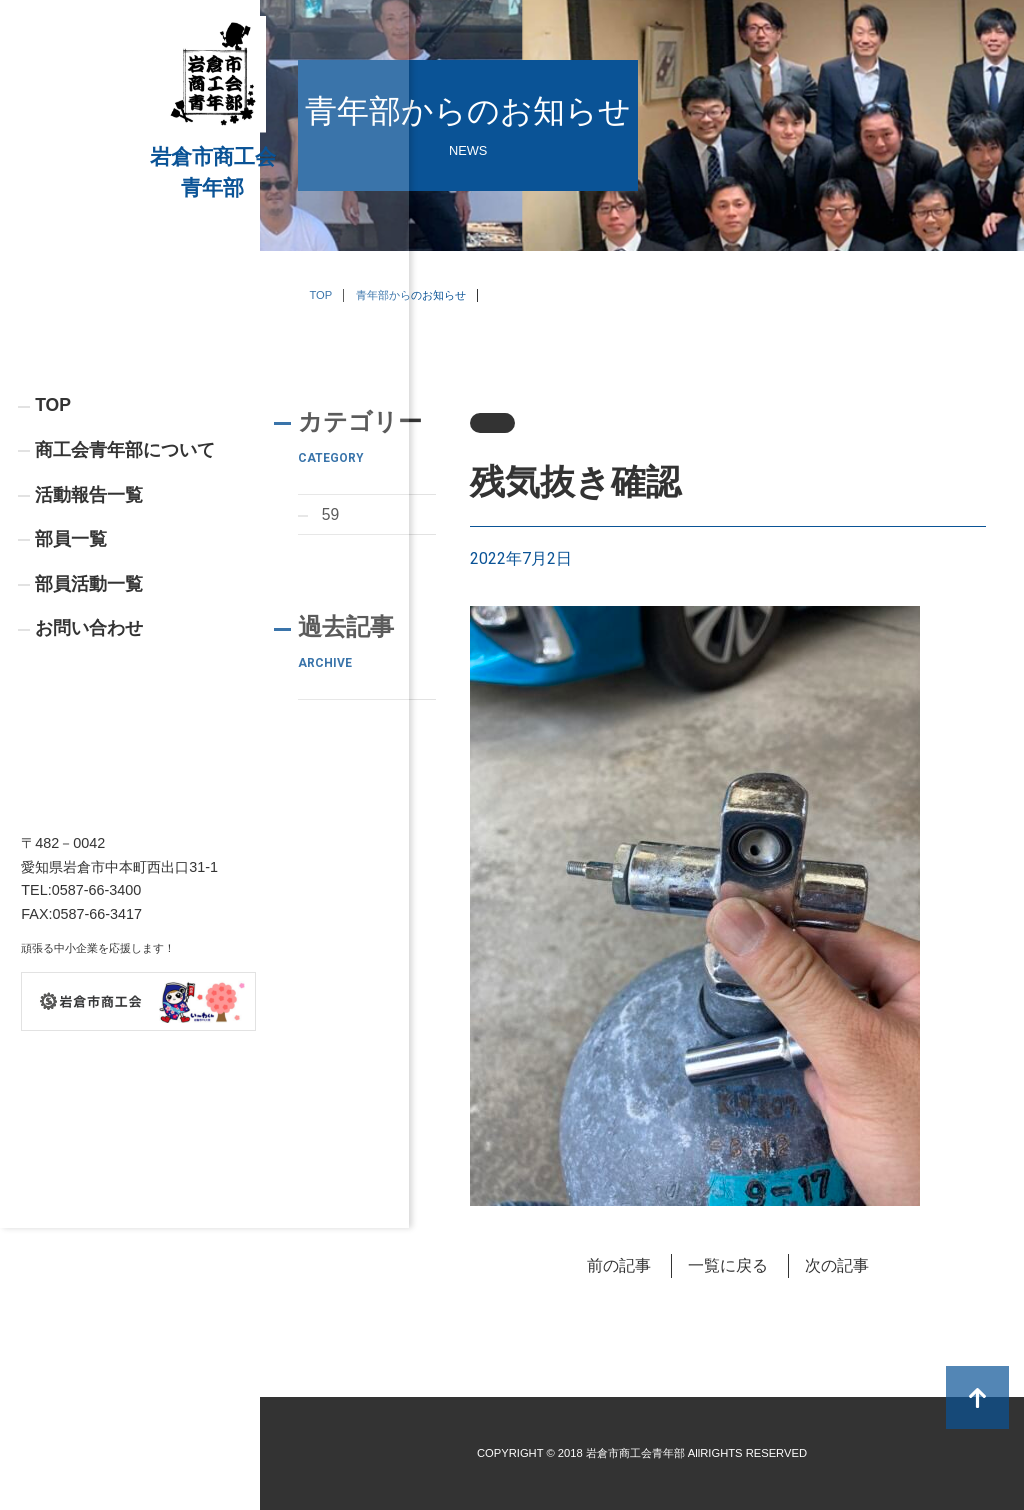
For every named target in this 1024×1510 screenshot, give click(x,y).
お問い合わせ (89, 724)
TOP (53, 499)
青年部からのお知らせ (411, 295)
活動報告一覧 (89, 589)
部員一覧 (71, 634)
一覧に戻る (728, 1265)
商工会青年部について (125, 544)
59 (331, 514)
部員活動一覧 (89, 679)
